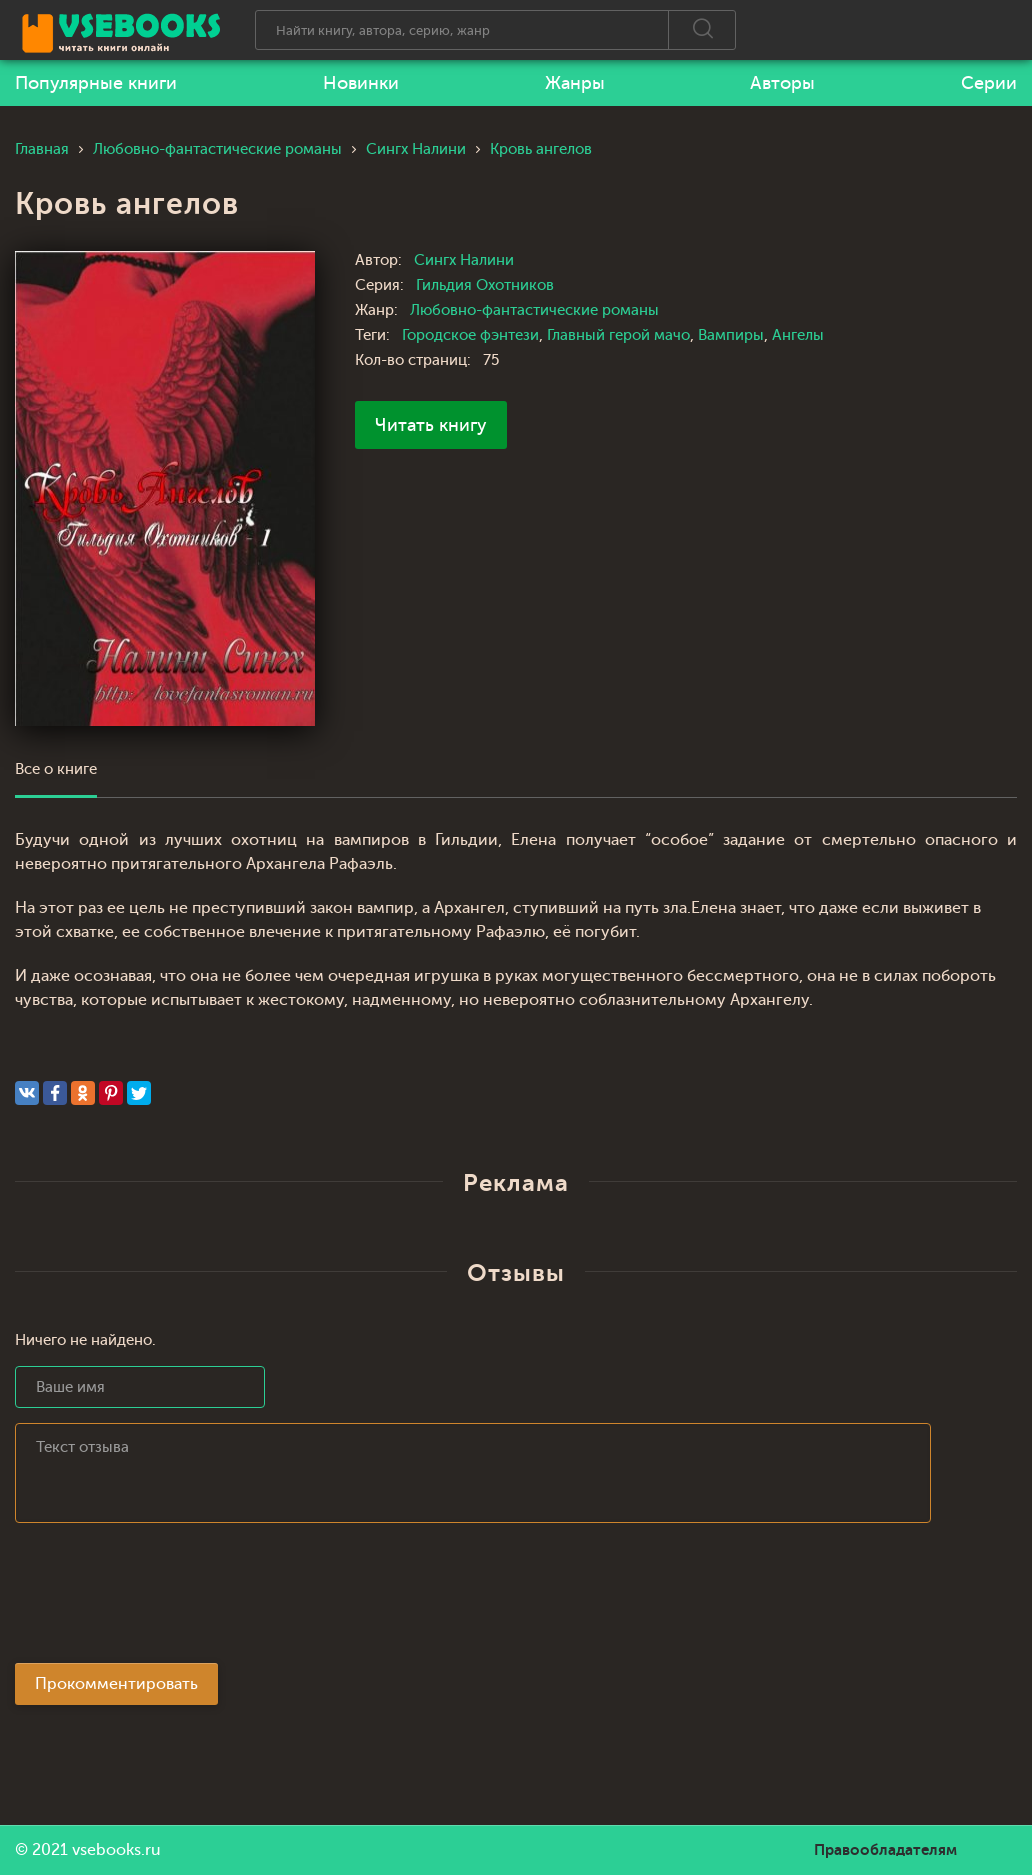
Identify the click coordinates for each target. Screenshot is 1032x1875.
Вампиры (731, 335)
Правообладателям (885, 1850)
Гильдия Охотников (485, 285)
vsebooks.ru (116, 1850)
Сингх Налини (464, 260)
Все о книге (56, 769)
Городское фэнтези (470, 335)
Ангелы (798, 335)
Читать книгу (431, 425)
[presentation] (167, 1599)
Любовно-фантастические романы (534, 310)
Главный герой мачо (618, 335)
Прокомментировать (116, 1684)
